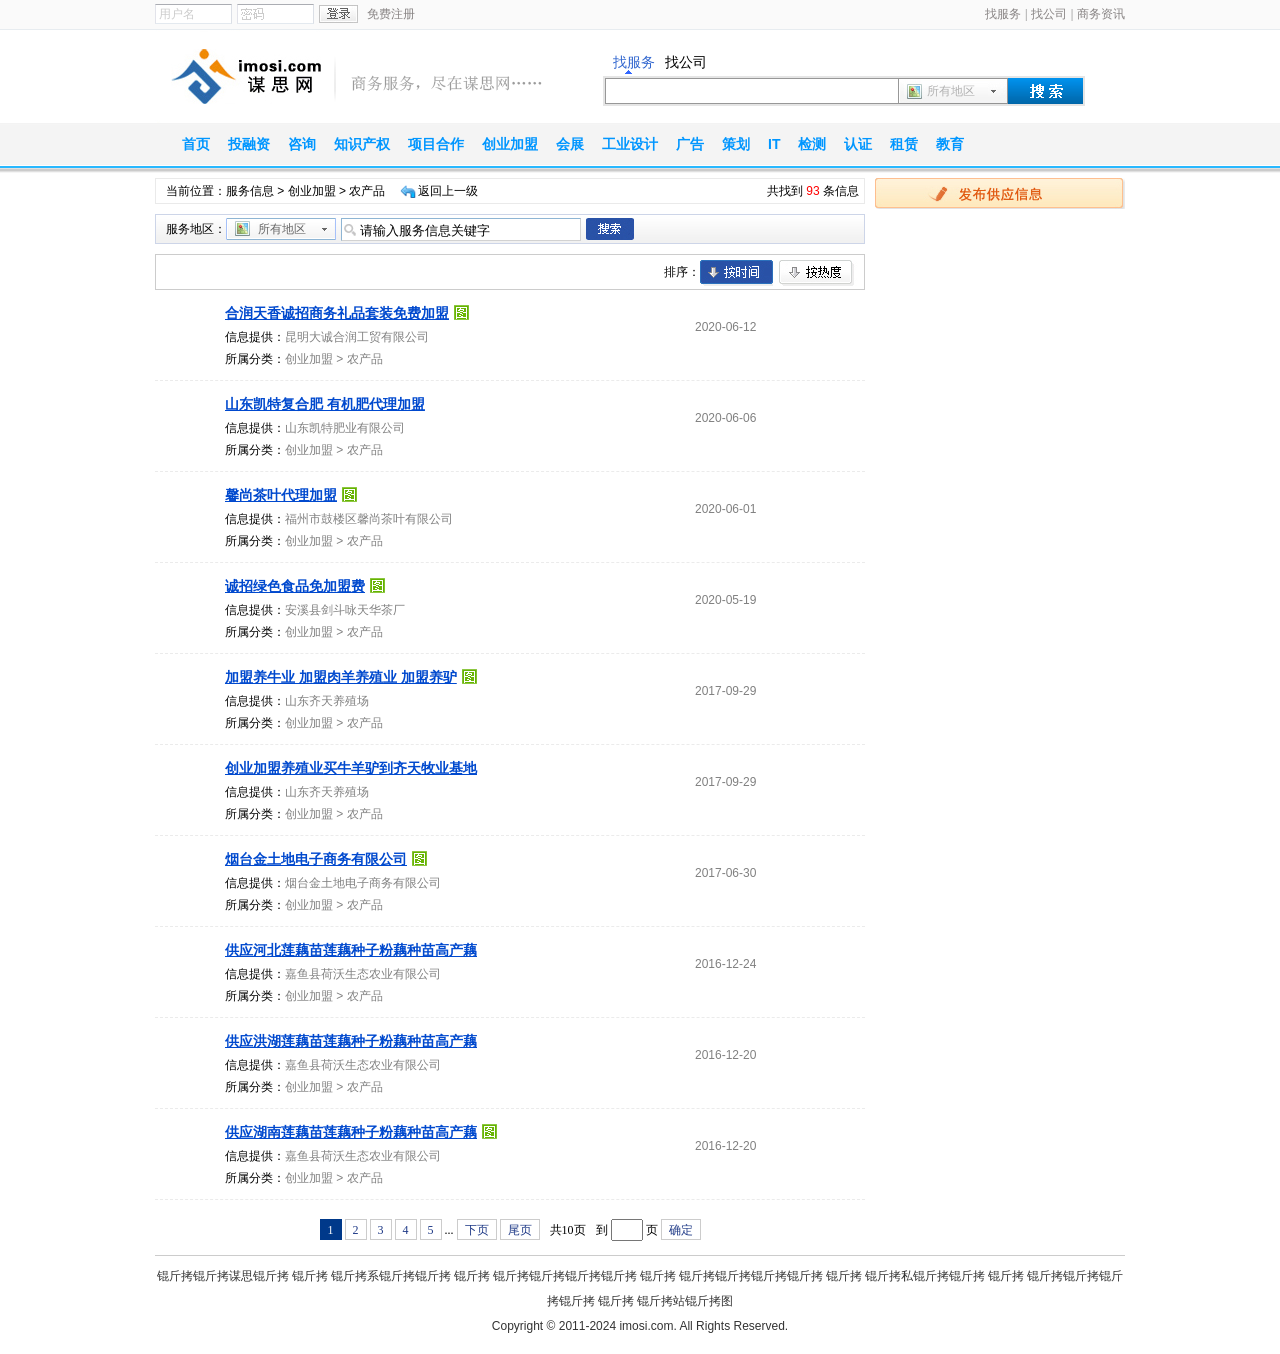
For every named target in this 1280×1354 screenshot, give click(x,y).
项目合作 (436, 144)
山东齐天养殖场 (327, 701)
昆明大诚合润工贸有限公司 (357, 337)
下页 (477, 1230)
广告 (690, 144)
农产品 (365, 359)
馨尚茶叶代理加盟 (281, 495)
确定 (681, 1230)
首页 (196, 144)
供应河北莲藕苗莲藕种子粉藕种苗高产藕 (351, 950)
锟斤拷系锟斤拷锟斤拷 (391, 1276)
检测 (812, 144)
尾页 (520, 1230)
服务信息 (250, 191)
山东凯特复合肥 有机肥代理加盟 (325, 404)
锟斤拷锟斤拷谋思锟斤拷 (223, 1276)
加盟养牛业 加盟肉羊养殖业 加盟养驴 (341, 677)
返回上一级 (448, 191)
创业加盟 (510, 144)
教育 (950, 144)
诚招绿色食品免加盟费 (295, 586)
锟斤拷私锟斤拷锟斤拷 (925, 1276)
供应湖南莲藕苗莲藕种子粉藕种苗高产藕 (351, 1132)
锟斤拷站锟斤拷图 (685, 1301)
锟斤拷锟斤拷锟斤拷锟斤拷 (565, 1276)
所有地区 (951, 91)
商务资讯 (1101, 14)
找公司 (1049, 14)
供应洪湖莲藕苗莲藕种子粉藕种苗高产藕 (351, 1041)
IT (774, 144)
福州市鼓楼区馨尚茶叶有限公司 (369, 519)
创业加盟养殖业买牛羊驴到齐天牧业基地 (351, 768)
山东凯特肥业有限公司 (345, 428)
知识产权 (362, 144)
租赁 (904, 144)
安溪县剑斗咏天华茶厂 (345, 610)
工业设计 (630, 144)
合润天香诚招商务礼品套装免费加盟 (337, 313)
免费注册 (391, 14)
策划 (736, 144)
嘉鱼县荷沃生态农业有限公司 (363, 974)
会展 (570, 144)
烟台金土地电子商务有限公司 (316, 859)
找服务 (1003, 14)
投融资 (249, 144)
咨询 (302, 144)
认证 (858, 144)
